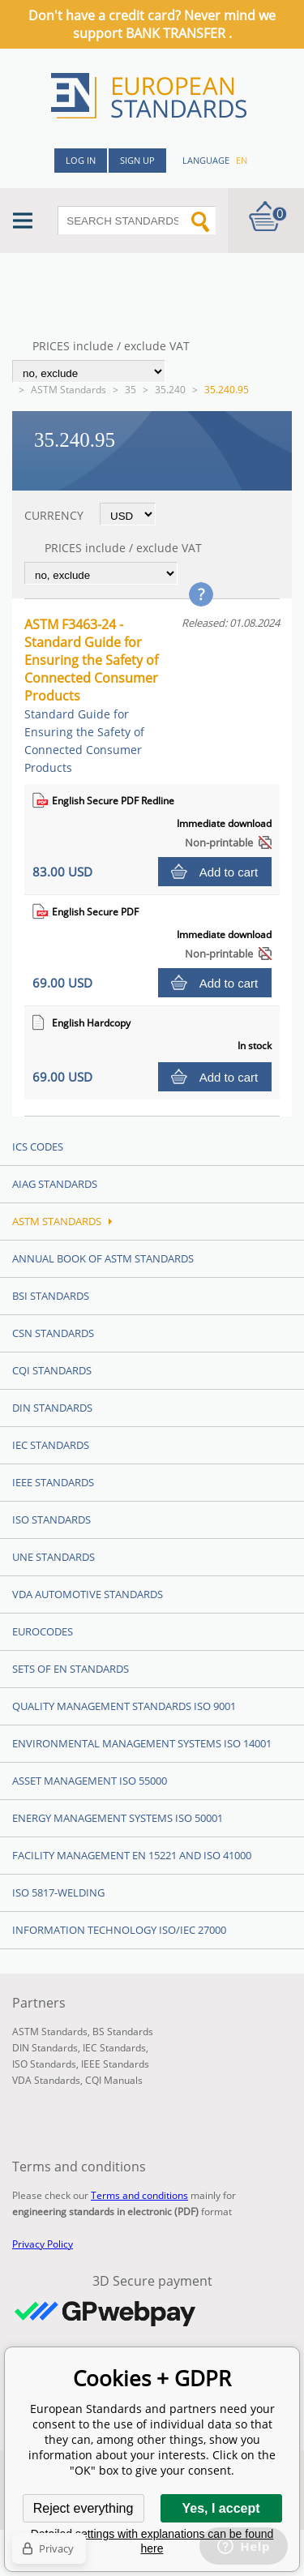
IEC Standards (50, 1445)
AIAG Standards (54, 1184)
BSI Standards (50, 1295)
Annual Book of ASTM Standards (103, 1258)
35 (130, 389)
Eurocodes (42, 1631)
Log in (81, 160)
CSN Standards (53, 1333)
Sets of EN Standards (70, 1668)
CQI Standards (52, 1370)
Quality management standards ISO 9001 (124, 1706)
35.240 (170, 389)
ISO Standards (51, 1519)
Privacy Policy (42, 2244)
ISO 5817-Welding (58, 1892)
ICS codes (37, 1146)
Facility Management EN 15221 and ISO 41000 (131, 1855)
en (241, 160)
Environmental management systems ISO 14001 (142, 1743)
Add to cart (229, 872)
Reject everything (83, 2508)
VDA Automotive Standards (87, 1594)
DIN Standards (52, 1407)
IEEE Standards (53, 1482)
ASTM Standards (68, 389)
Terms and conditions (139, 2195)
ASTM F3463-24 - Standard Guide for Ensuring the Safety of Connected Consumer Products (91, 695)
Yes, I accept (220, 2508)
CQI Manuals (114, 2080)
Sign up (137, 160)
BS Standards (122, 2031)
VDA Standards (46, 2080)
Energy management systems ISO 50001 (117, 1818)
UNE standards (53, 1556)
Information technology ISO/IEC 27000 (119, 1929)
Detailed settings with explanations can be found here (152, 2541)
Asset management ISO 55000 (89, 1780)
